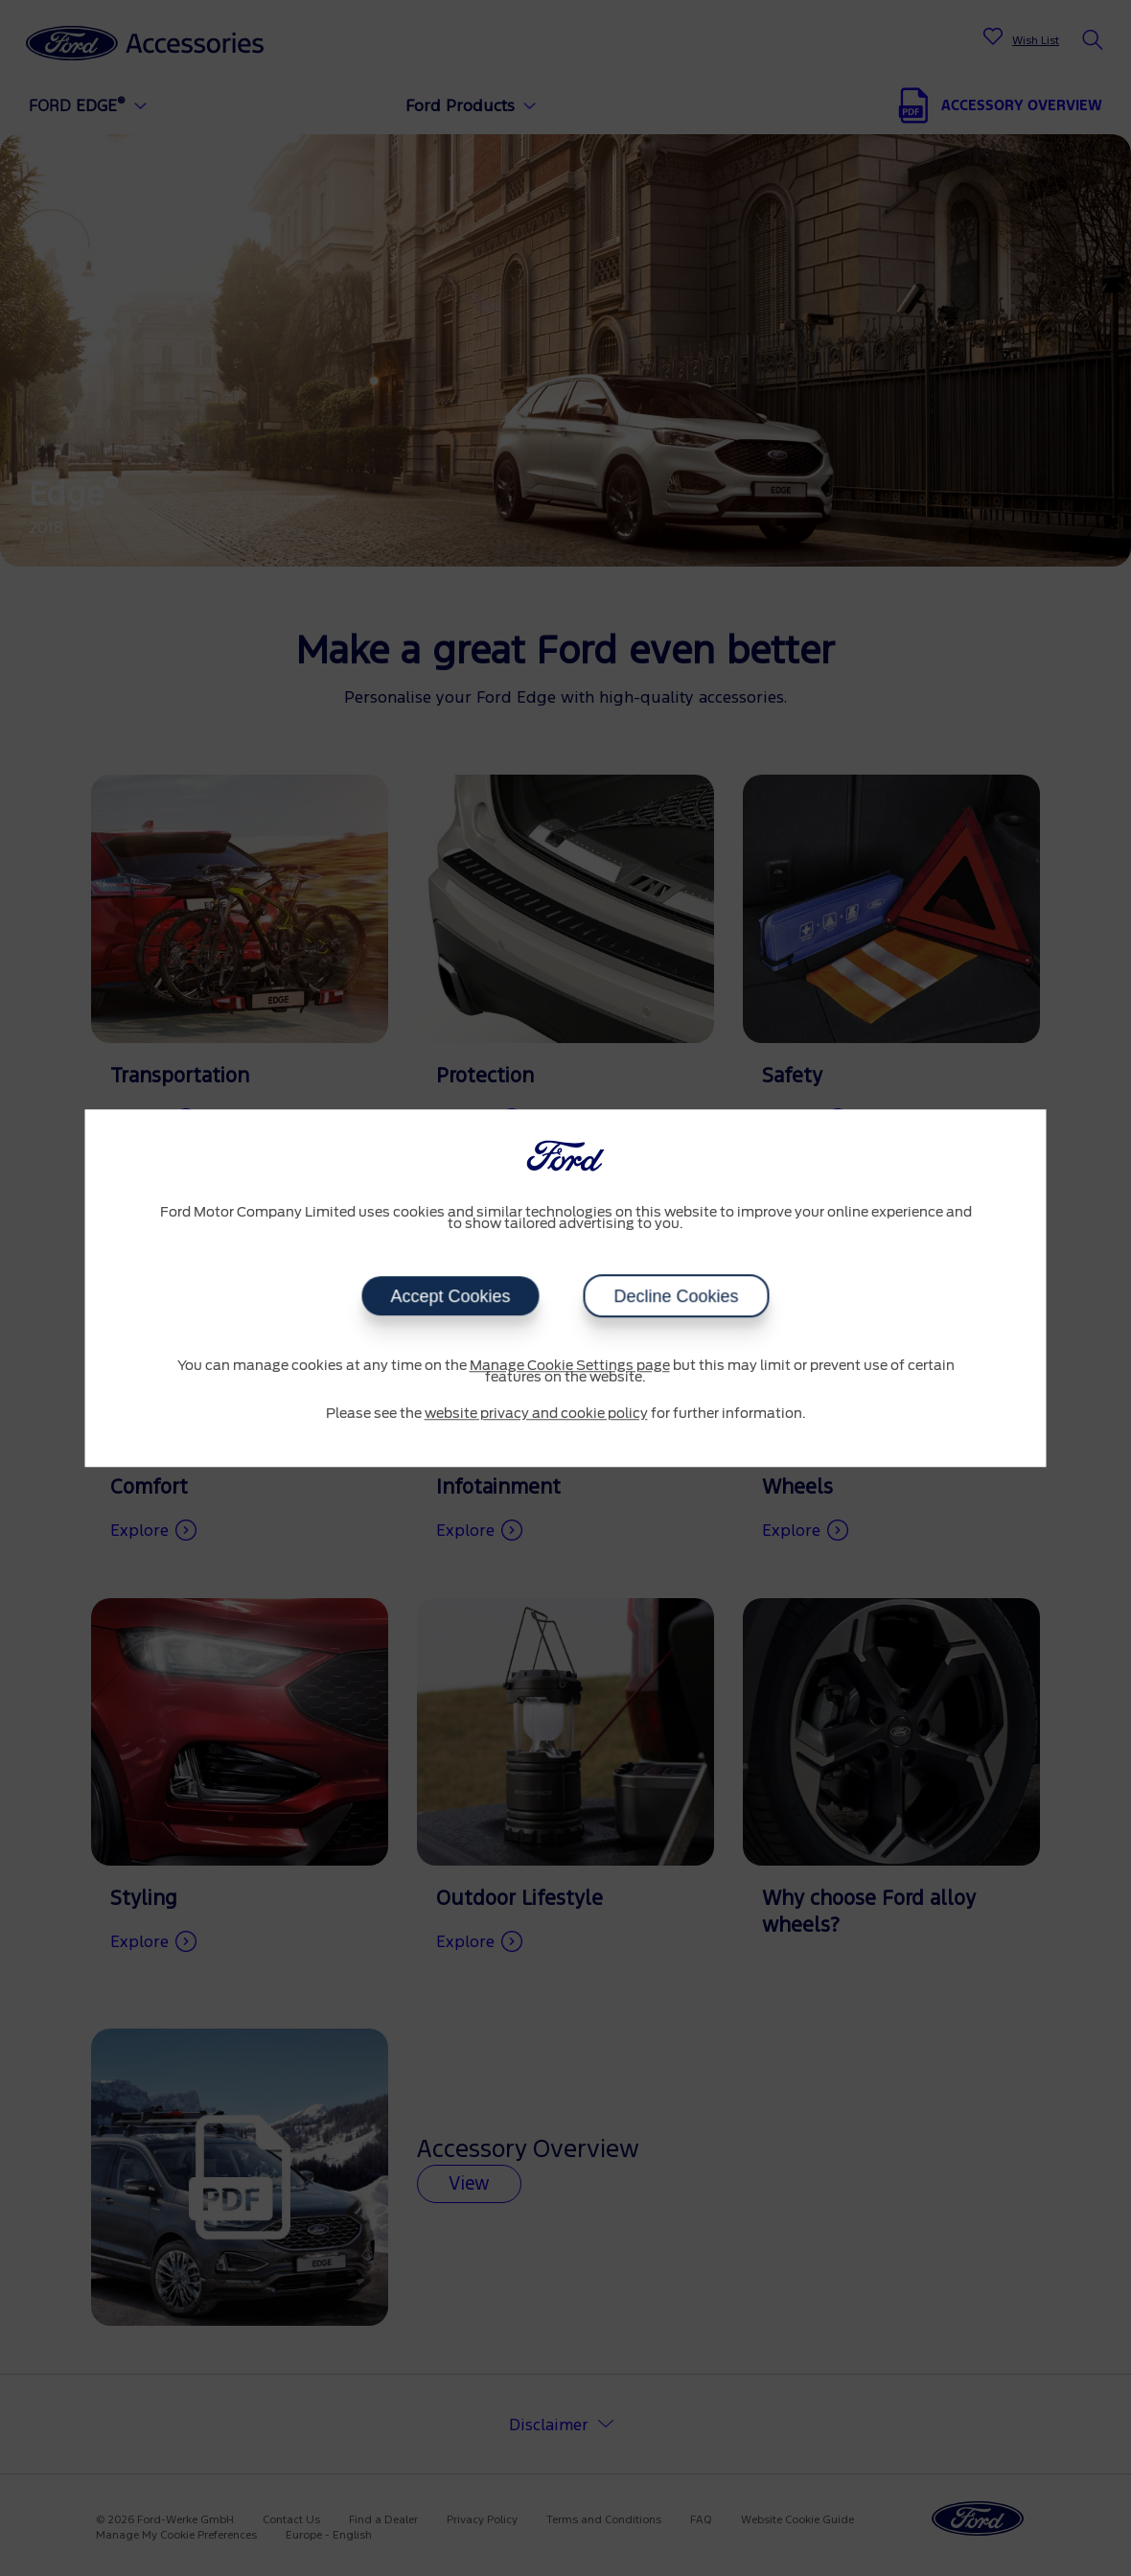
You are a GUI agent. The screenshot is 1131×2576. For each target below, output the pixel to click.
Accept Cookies (450, 1296)
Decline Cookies (676, 1296)
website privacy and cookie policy (536, 1414)
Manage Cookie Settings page (570, 1366)
